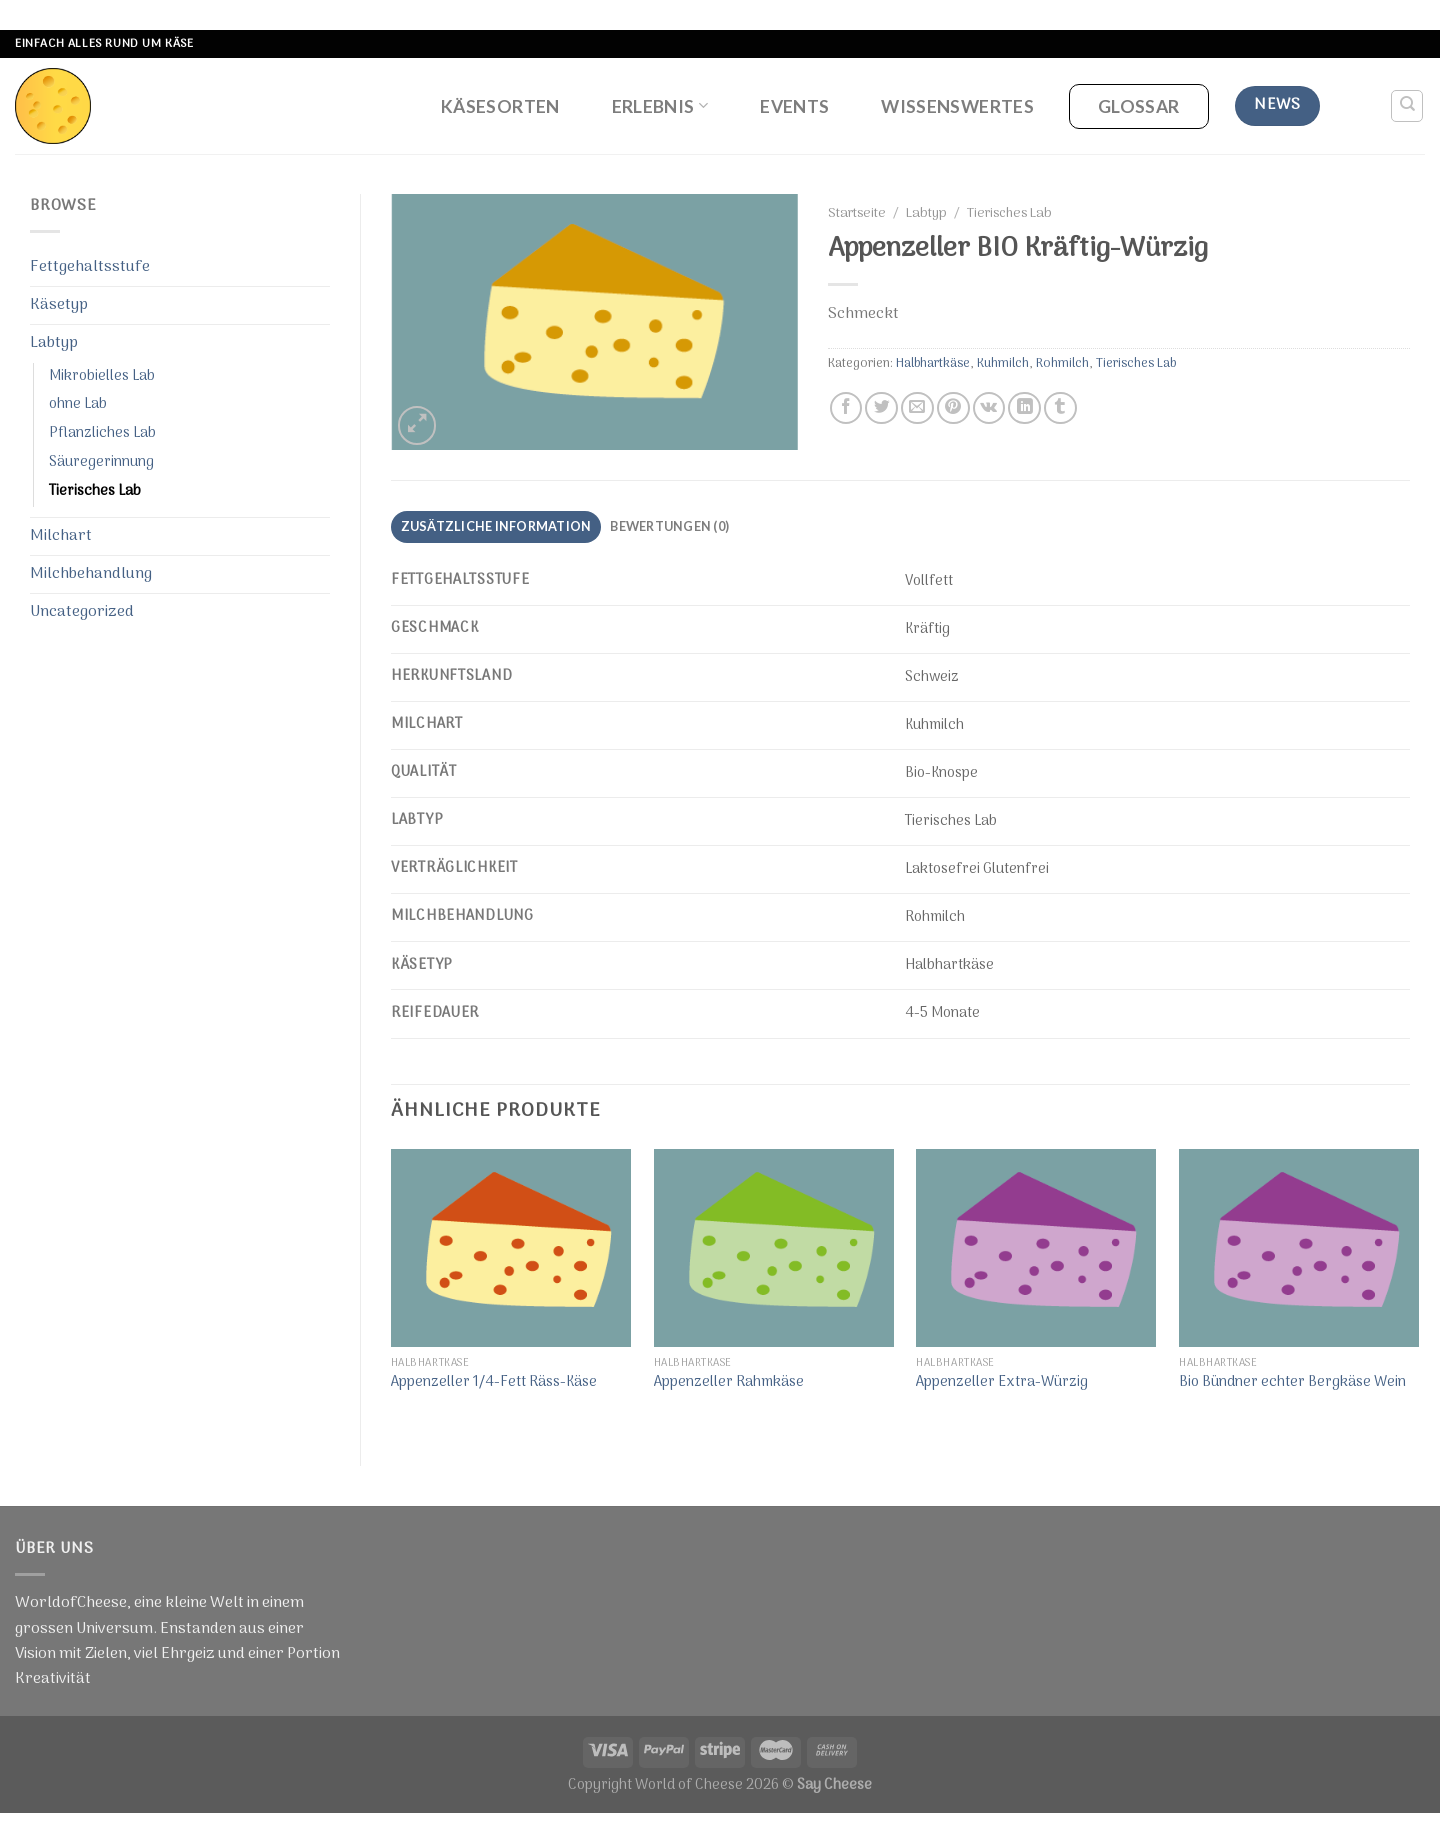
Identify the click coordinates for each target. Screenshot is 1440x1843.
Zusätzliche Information (496, 526)
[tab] (496, 527)
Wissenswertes (957, 106)
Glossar (1138, 106)
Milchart (61, 536)
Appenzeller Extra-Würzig (1002, 1383)
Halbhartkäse (933, 363)
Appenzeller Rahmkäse (729, 1383)
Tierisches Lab (95, 491)
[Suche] (1407, 106)
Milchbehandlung (91, 574)
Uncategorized (82, 612)
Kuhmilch (1003, 363)
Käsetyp (59, 305)
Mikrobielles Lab (102, 376)
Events (794, 106)
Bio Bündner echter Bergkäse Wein (1292, 1383)
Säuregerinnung (101, 462)
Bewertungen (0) (669, 526)
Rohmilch (1062, 363)
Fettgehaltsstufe (90, 267)
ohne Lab (78, 404)
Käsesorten (500, 106)
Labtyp (54, 343)
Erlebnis (660, 106)
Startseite (857, 214)
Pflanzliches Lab (102, 433)
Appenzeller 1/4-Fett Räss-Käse (494, 1383)
